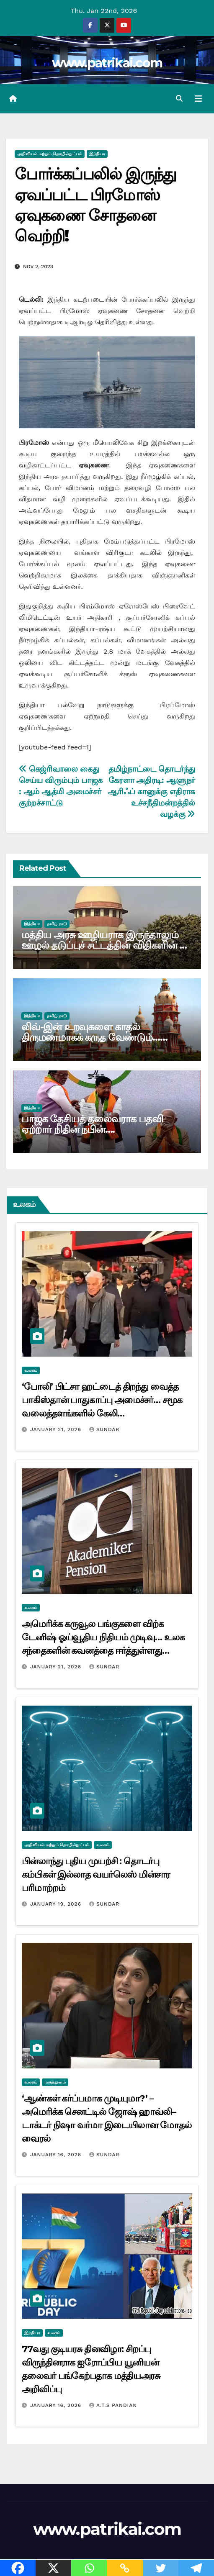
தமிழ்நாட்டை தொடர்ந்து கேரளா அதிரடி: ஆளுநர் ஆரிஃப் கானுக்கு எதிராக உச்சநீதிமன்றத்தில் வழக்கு (151, 791)
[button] (179, 99)
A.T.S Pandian (113, 2405)
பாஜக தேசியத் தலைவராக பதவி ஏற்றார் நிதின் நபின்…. (91, 1124)
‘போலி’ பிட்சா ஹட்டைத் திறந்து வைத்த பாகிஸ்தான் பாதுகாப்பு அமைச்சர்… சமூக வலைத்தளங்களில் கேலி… (102, 1400)
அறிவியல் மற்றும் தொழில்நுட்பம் (49, 153)
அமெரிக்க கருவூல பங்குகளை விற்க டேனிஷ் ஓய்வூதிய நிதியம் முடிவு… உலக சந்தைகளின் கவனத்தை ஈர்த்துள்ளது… (103, 1637)
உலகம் (30, 1370)
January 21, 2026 (56, 1429)
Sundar (104, 1429)
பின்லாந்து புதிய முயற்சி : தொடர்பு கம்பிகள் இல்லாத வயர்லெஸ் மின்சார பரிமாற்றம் (96, 1874)
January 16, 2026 (56, 2155)
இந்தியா (97, 153)
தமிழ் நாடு (57, 923)
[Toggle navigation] (198, 99)
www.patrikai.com (107, 63)
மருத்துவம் (55, 2082)
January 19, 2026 (56, 1904)
